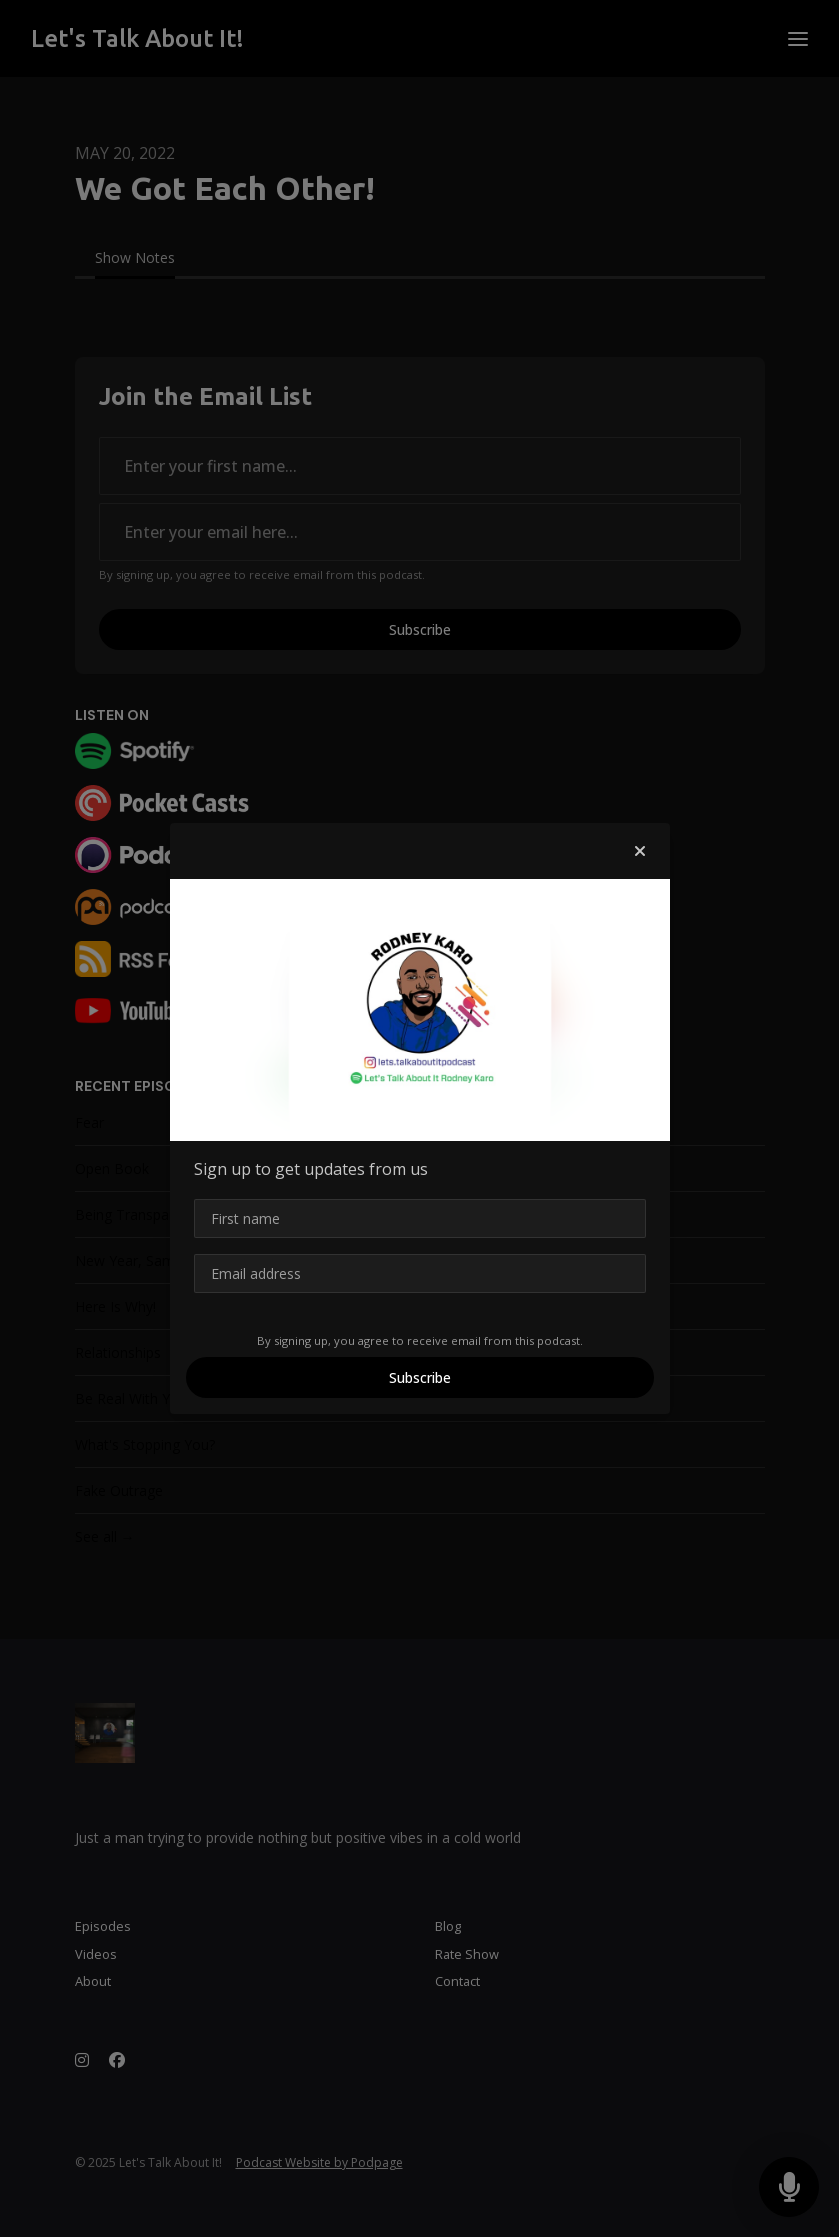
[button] (640, 851)
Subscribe (420, 1377)
